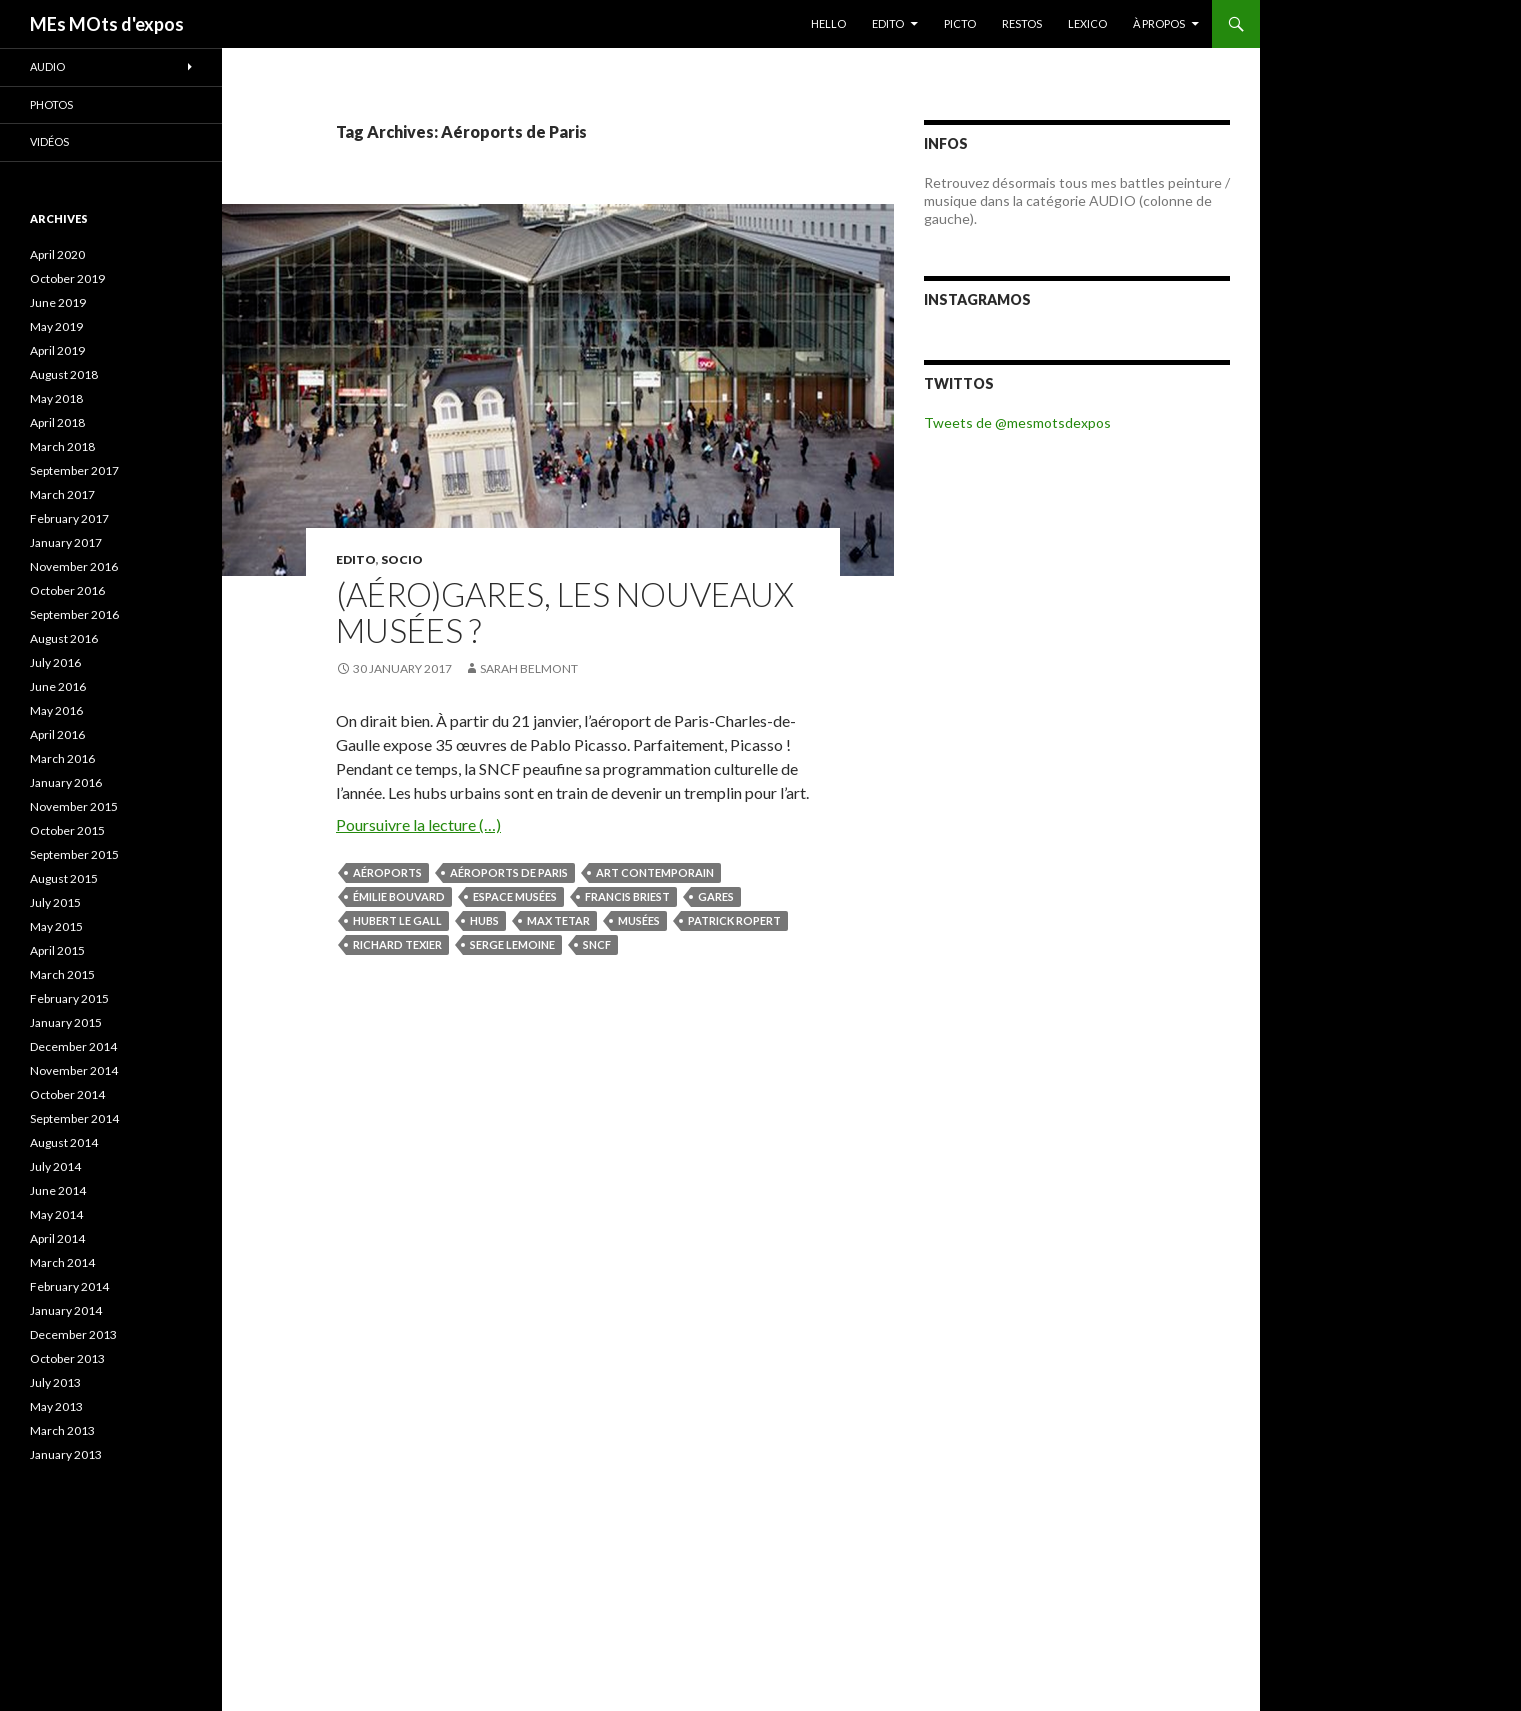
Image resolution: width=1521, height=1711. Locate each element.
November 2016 (74, 566)
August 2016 (64, 638)
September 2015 (74, 854)
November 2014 (74, 1070)
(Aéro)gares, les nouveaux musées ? (565, 612)
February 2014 (69, 1286)
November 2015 (74, 806)
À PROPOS (1159, 23)
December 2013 (73, 1334)
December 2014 (73, 1046)
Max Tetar (558, 920)
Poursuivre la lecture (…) (418, 824)
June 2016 (58, 686)
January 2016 (66, 782)
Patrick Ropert (734, 920)
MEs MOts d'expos (107, 24)
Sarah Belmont (529, 668)
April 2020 (57, 254)
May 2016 (56, 710)
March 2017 (62, 494)
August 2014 (64, 1142)
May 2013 (56, 1406)
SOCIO (402, 559)
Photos (51, 104)
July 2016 (55, 662)
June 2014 (58, 1190)
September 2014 (74, 1118)
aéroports (387, 872)
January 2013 (66, 1454)
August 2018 (64, 374)
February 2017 (69, 518)
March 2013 (62, 1430)
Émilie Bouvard (399, 896)
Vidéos (49, 141)
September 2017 (74, 470)
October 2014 (67, 1094)
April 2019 (57, 350)
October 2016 (67, 590)
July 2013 (55, 1382)
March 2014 (62, 1262)
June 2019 (58, 302)
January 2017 (66, 542)
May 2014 (56, 1214)
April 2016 (57, 734)
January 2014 (66, 1310)
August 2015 (64, 878)
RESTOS (1022, 23)
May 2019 (56, 326)
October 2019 (67, 278)
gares (716, 896)
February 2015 (69, 998)
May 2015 (56, 926)
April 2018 (57, 422)
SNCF (597, 944)
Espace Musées (515, 896)
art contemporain (655, 872)
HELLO (828, 23)
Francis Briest (627, 896)
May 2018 (56, 398)
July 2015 (55, 902)
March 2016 (62, 758)
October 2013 (67, 1358)
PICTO (960, 23)
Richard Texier (397, 944)
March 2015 (62, 974)
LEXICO (1087, 23)
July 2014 (55, 1166)
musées (639, 920)
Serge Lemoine (512, 944)
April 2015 (57, 950)
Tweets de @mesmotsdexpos (1017, 422)
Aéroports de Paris (509, 872)
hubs (484, 920)
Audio (47, 66)
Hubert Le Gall (397, 920)
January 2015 (66, 1022)
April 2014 (57, 1238)
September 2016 (74, 614)
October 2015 (67, 830)
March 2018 (62, 446)
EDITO (888, 23)
